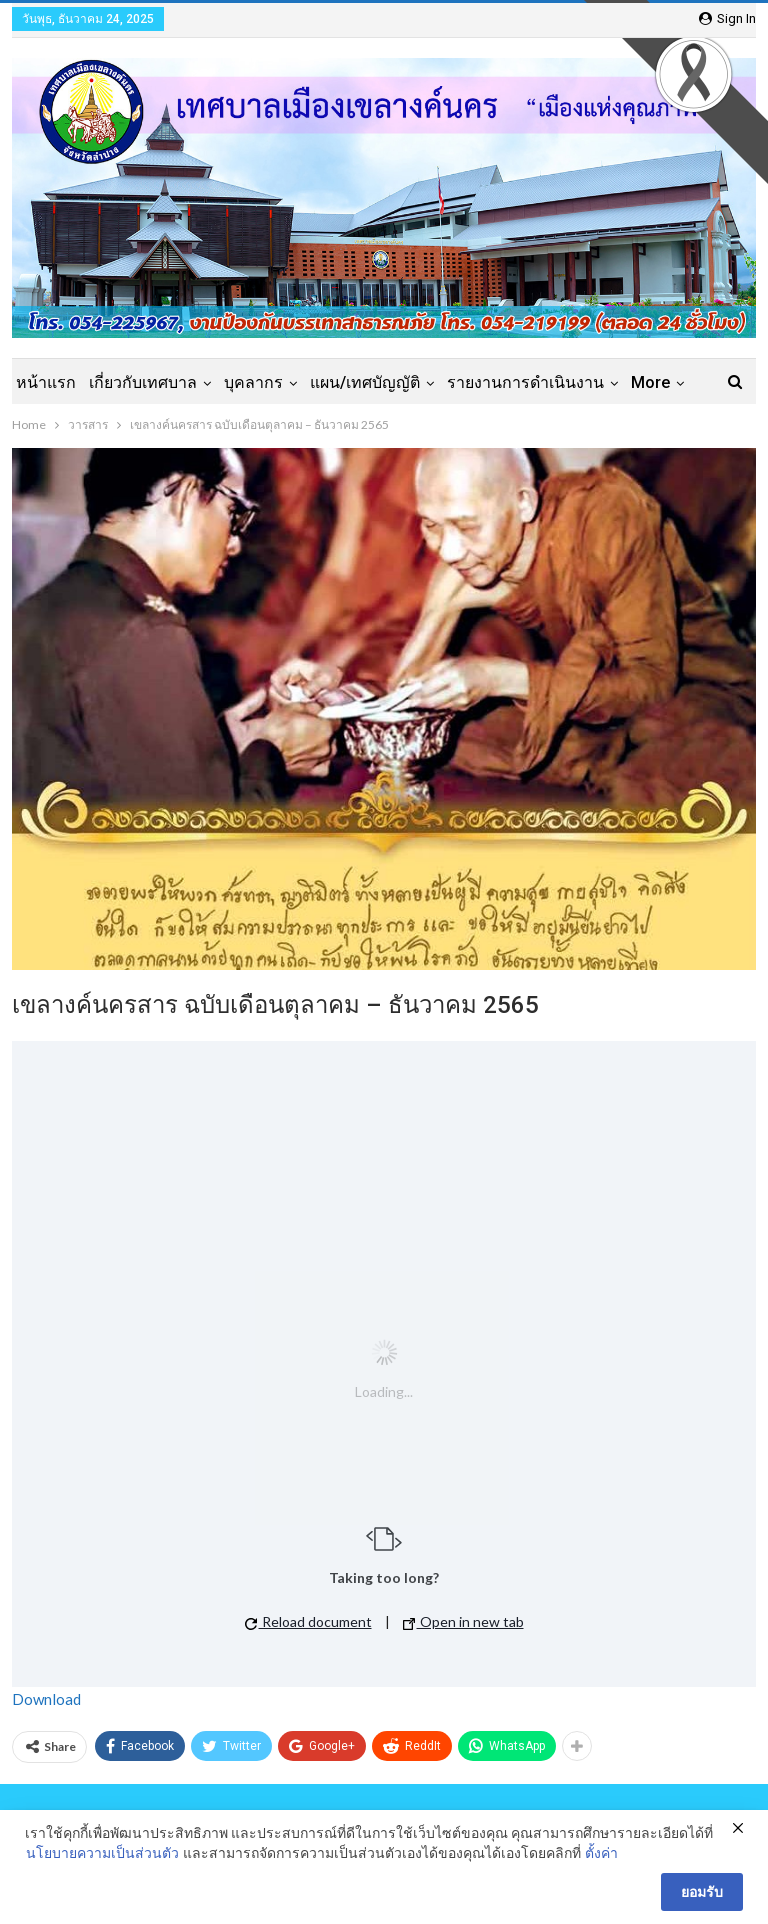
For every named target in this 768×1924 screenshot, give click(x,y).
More (650, 382)
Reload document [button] (308, 1621)
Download (46, 1699)
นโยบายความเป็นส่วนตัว (102, 1852)
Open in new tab (463, 1621)
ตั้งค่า (601, 1852)
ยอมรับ (702, 1891)
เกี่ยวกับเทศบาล (143, 382)
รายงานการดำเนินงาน (525, 382)
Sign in (727, 18)
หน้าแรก (46, 382)
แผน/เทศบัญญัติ (365, 382)
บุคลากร (253, 382)
